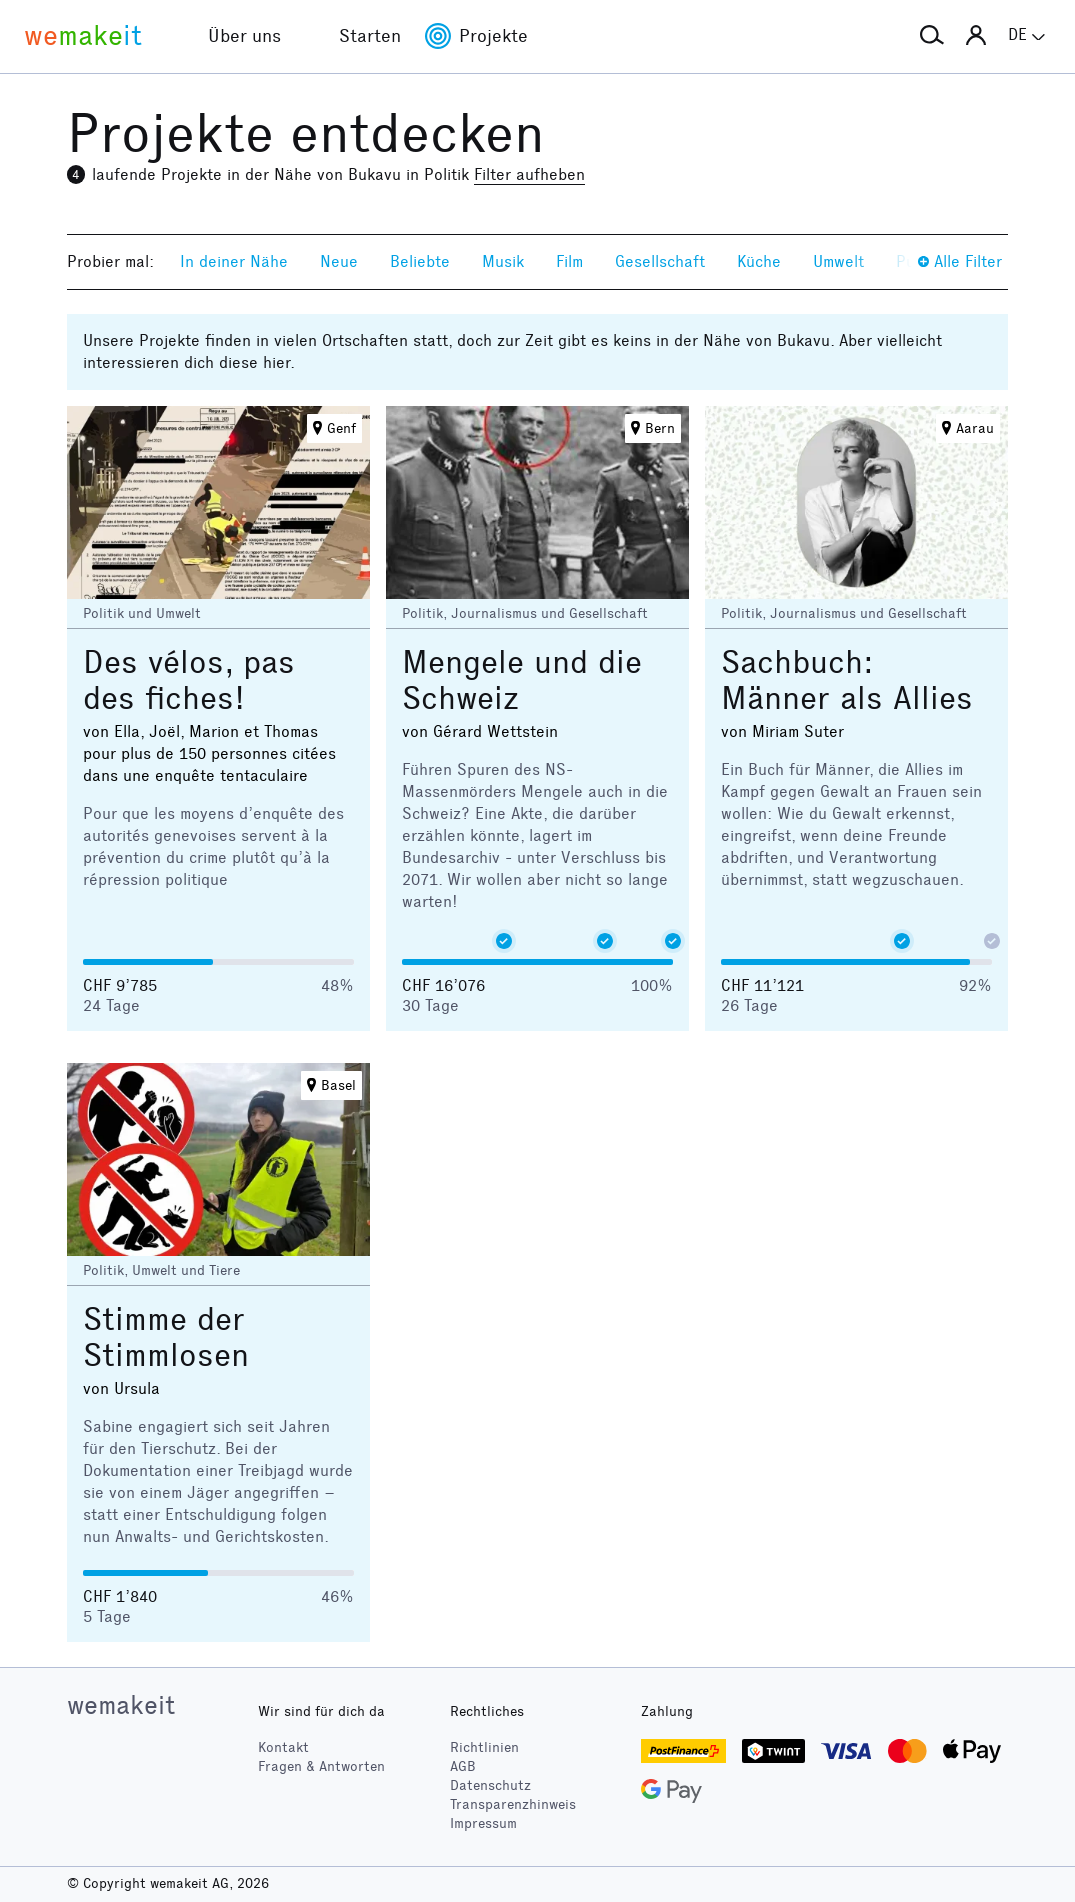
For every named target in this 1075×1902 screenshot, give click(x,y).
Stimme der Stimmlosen (166, 1337)
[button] (932, 36)
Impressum (483, 1823)
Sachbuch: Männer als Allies (847, 680)
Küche (759, 261)
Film (569, 261)
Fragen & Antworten (321, 1766)
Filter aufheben (529, 174)
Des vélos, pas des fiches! (189, 680)
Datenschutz (490, 1785)
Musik (503, 261)
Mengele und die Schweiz (522, 680)
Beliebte (420, 261)
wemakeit (121, 1705)
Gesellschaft (660, 261)
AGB (463, 1766)
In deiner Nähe (234, 261)
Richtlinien (484, 1747)
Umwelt (838, 261)
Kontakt (283, 1747)
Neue (339, 261)
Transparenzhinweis (513, 1804)
